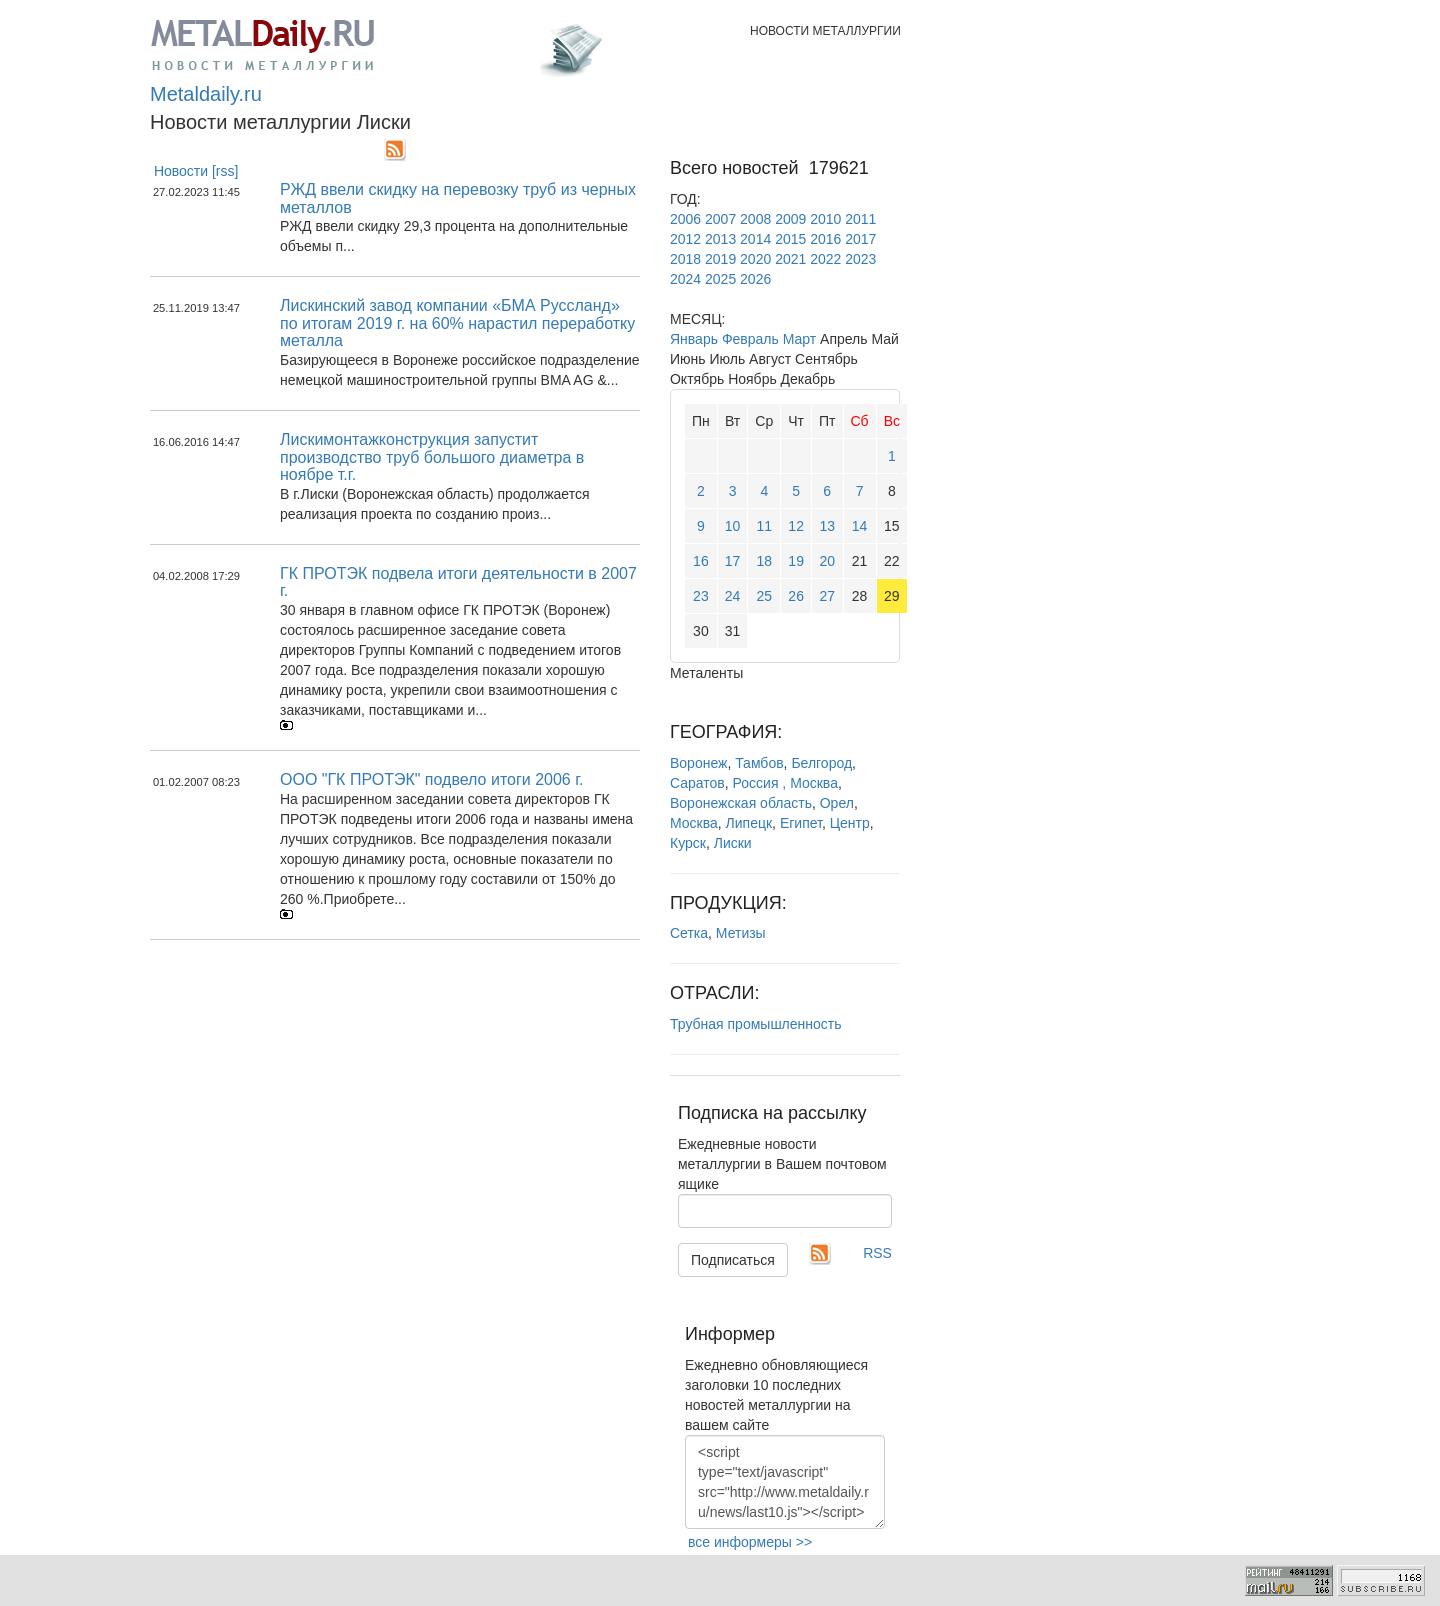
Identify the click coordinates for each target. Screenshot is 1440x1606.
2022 (825, 259)
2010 (825, 219)
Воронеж (698, 763)
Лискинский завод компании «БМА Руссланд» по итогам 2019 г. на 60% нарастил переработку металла (457, 323)
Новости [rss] (196, 171)
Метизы (741, 933)
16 (701, 561)
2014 (755, 239)
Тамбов (759, 763)
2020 (755, 259)
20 (827, 561)
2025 (720, 279)
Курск (688, 843)
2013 (720, 239)
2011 (860, 219)
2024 (685, 279)
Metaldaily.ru (206, 94)
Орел (837, 803)
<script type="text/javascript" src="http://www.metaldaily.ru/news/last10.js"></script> (785, 1482)
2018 (685, 259)
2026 (755, 279)
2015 (790, 239)
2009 (790, 219)
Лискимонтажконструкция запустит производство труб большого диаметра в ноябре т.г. (432, 457)
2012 (685, 239)
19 (796, 561)
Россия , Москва (785, 783)
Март (800, 339)
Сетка (689, 933)
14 (860, 526)
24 (733, 596)
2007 (720, 219)
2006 (685, 219)
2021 (790, 259)
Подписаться (733, 1260)
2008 (755, 219)
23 (701, 596)
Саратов (697, 783)
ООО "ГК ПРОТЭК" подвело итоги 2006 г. (432, 779)
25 (765, 596)
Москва (694, 823)
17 (733, 561)
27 (827, 596)
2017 (860, 239)
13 (827, 526)
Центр (850, 823)
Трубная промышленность (756, 1024)
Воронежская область (741, 803)
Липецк (749, 823)
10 (733, 526)
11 (765, 526)
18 (765, 561)
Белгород (821, 763)
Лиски (733, 843)
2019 (720, 259)
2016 (825, 239)
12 (796, 526)
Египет (801, 823)
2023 (860, 259)
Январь (694, 339)
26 (796, 596)
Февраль (750, 339)
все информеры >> (750, 1542)
